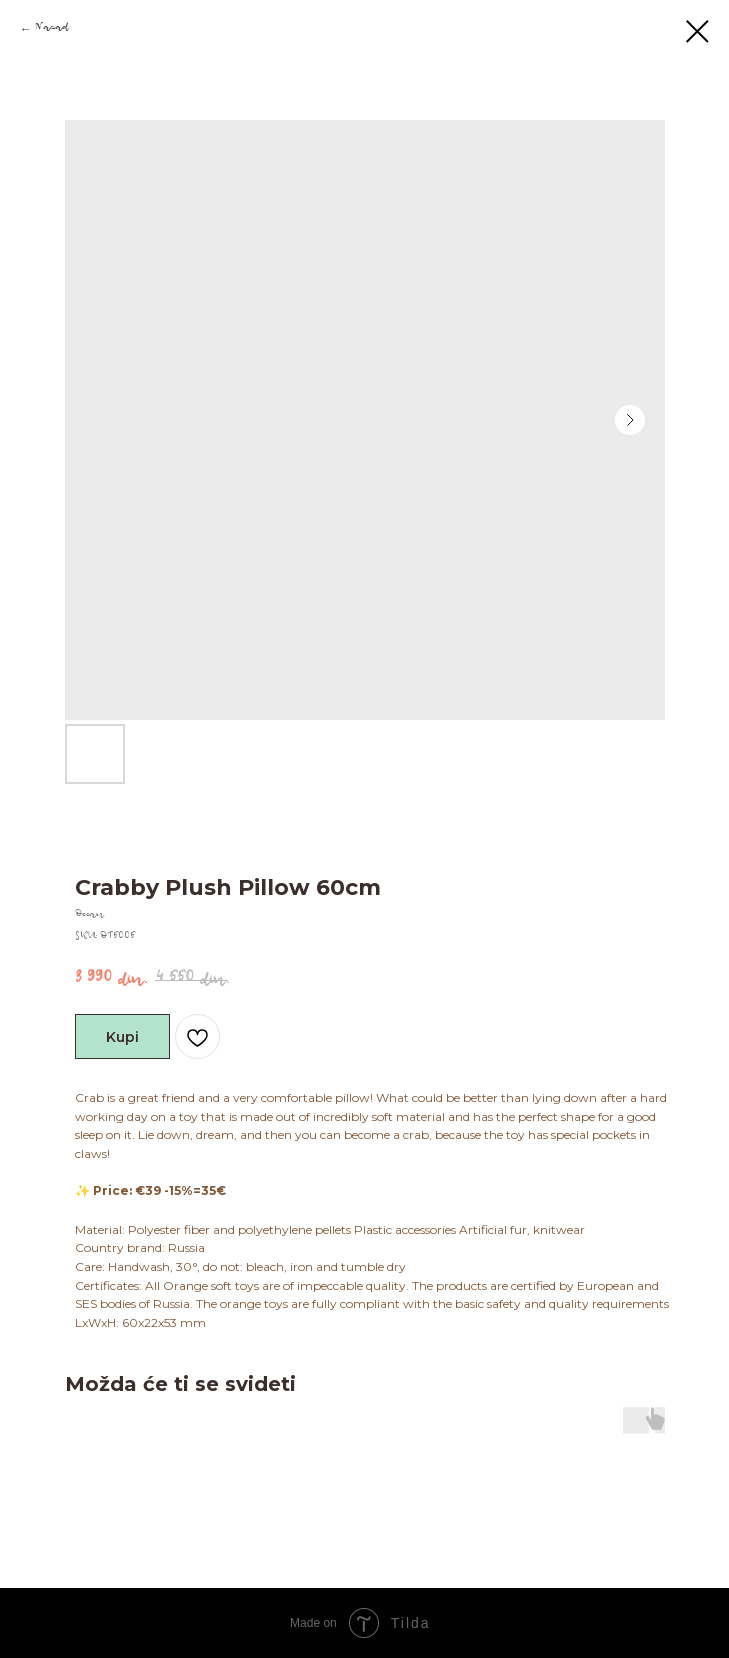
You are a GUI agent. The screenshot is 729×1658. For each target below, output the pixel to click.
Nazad (52, 29)
